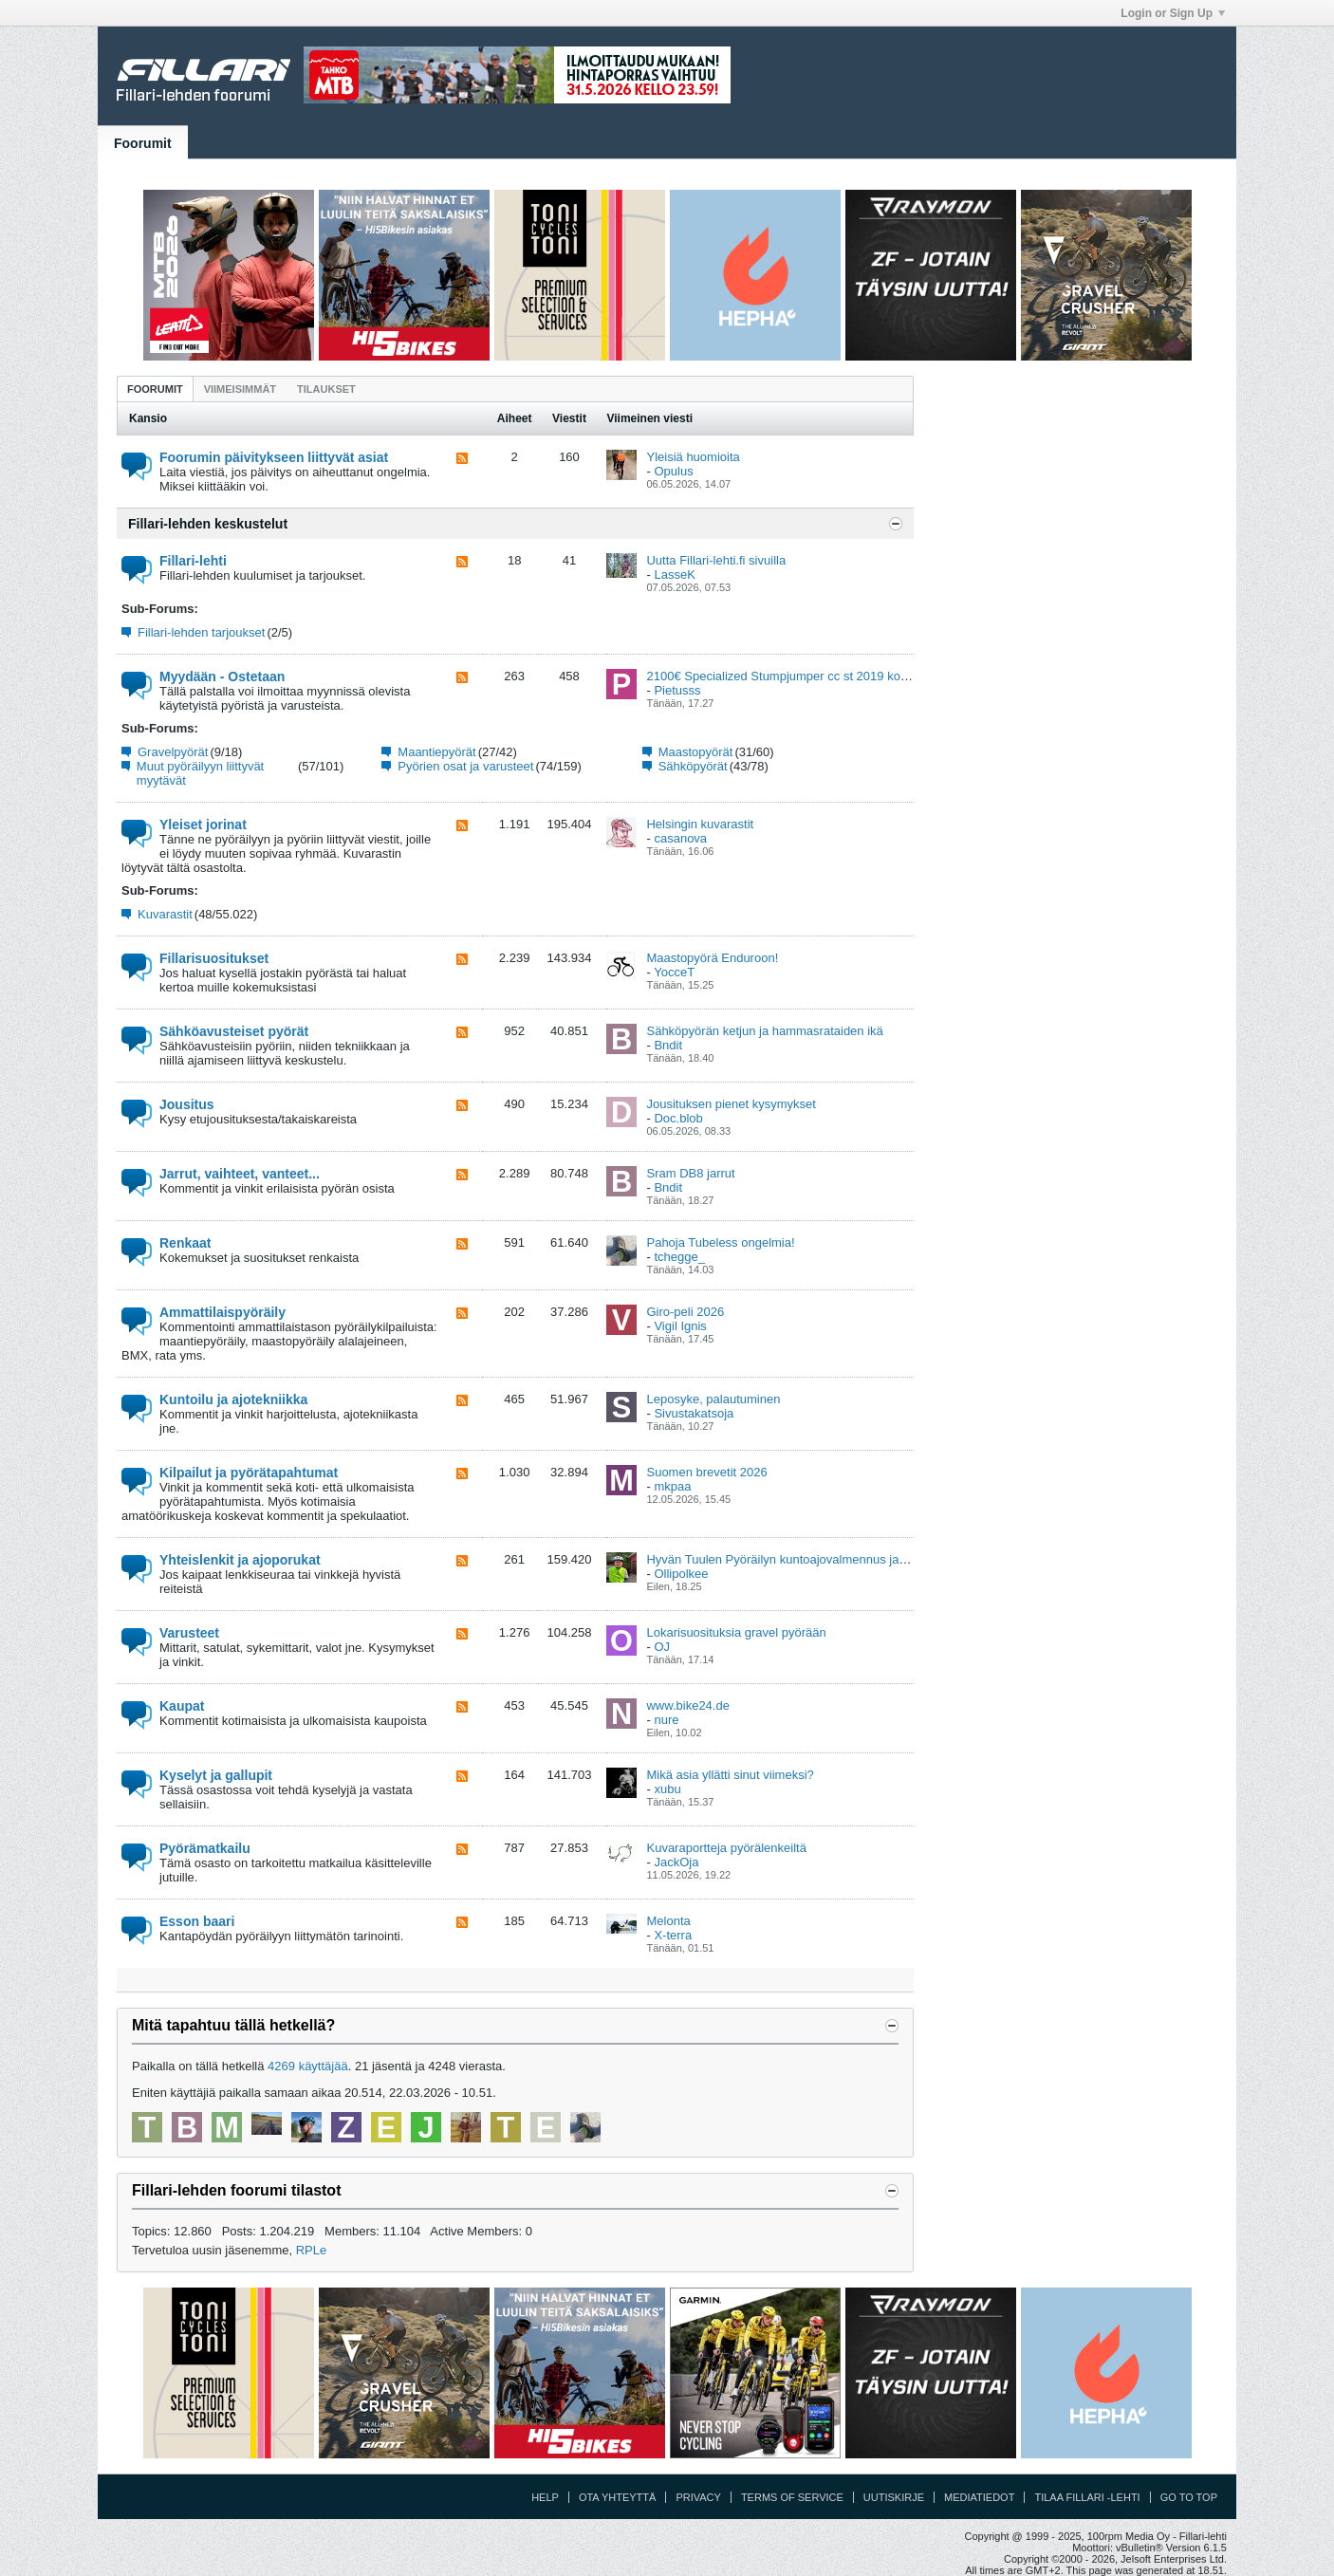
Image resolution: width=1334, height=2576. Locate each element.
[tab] (155, 388)
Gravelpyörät (173, 752)
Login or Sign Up (1173, 13)
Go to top (1188, 2497)
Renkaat (185, 1243)
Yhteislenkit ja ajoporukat (240, 1559)
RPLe (311, 2250)
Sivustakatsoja (693, 1413)
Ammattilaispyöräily (222, 1312)
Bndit (668, 1045)
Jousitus (186, 1104)
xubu (667, 1789)
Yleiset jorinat (203, 824)
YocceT (674, 972)
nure (666, 1720)
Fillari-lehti (193, 560)
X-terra (673, 1935)
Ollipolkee (681, 1573)
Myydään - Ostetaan (222, 676)
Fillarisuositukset (214, 958)
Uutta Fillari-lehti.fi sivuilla (716, 560)
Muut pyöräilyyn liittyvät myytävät (200, 773)
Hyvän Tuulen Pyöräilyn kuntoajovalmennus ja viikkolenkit (803, 1559)
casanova (680, 838)
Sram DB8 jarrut (690, 1173)
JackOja (676, 1862)
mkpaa (672, 1486)
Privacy (698, 2497)
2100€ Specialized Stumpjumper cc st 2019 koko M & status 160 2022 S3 (846, 676)
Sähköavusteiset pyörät (233, 1031)
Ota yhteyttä (618, 2497)
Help (545, 2497)
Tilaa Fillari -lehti (1086, 2497)
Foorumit (143, 143)
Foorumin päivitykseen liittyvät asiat (273, 457)
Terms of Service (792, 2497)
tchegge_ (679, 1257)
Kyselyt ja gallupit (215, 1775)
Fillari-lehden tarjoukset (201, 632)
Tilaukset (326, 389)
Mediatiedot (979, 2497)
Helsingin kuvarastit (699, 824)
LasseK (674, 574)
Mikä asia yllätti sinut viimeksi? (729, 1775)
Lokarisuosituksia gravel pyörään (735, 1632)
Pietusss (677, 690)
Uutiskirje (893, 2497)
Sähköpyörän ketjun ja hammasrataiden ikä (764, 1031)
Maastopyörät (695, 752)
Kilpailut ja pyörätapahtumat (248, 1472)
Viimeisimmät (240, 389)
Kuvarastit (165, 914)
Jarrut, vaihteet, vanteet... (239, 1173)
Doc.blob (678, 1118)
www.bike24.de (687, 1705)
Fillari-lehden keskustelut (207, 523)
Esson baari (196, 1921)
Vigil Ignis (680, 1326)
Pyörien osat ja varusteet (465, 766)
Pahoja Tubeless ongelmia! (720, 1242)
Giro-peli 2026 (685, 1312)
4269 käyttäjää (308, 2066)
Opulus (673, 471)
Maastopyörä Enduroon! (712, 958)
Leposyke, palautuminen (713, 1399)
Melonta (668, 1921)
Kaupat (181, 1706)
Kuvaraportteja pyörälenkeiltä (726, 1848)
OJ (662, 1647)
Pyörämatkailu (204, 1848)
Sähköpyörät (693, 766)
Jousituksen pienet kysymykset (730, 1104)
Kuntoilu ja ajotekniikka (233, 1399)
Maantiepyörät (436, 752)
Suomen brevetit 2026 (706, 1472)
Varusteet (189, 1632)
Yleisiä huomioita (692, 457)
